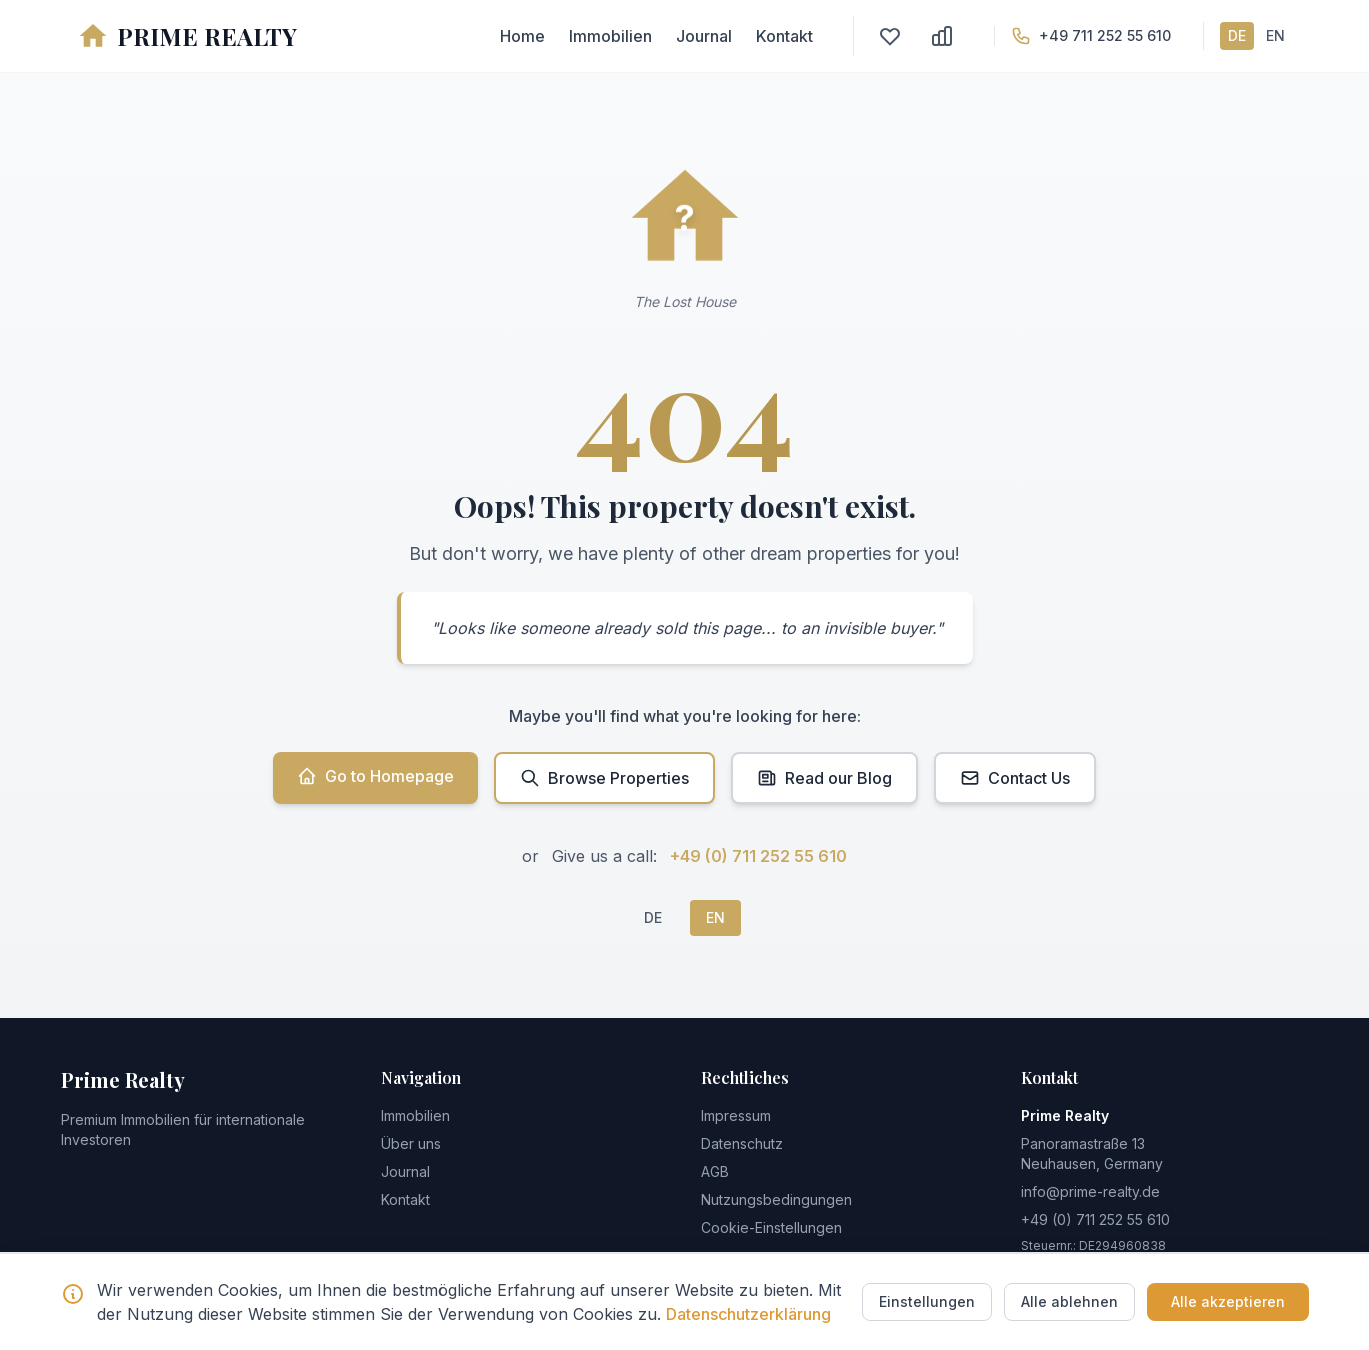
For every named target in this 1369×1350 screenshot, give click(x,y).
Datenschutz (742, 1143)
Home (522, 36)
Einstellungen (927, 1301)
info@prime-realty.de (1090, 1191)
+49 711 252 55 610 (1105, 35)
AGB (715, 1171)
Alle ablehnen (1069, 1301)
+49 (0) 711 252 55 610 (758, 856)
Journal (704, 36)
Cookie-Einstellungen (771, 1227)
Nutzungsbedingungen (776, 1199)
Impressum (736, 1115)
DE (1237, 35)
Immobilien (610, 36)
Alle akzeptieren (1228, 1301)
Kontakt (784, 36)
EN (1275, 35)
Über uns (411, 1143)
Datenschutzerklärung (748, 1314)
